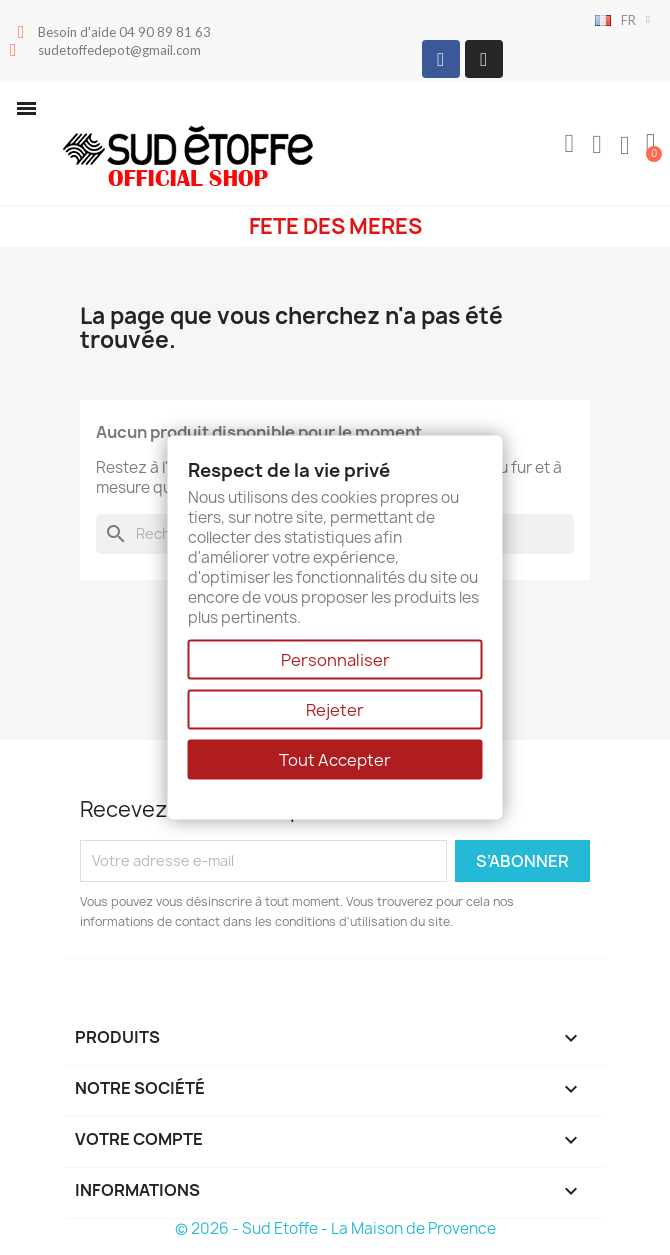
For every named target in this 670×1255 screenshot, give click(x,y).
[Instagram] (484, 59)
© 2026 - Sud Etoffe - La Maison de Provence (335, 1228)
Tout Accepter (335, 760)
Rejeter (335, 710)
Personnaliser (335, 660)
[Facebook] (441, 59)
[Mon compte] (597, 145)
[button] (26, 108)
